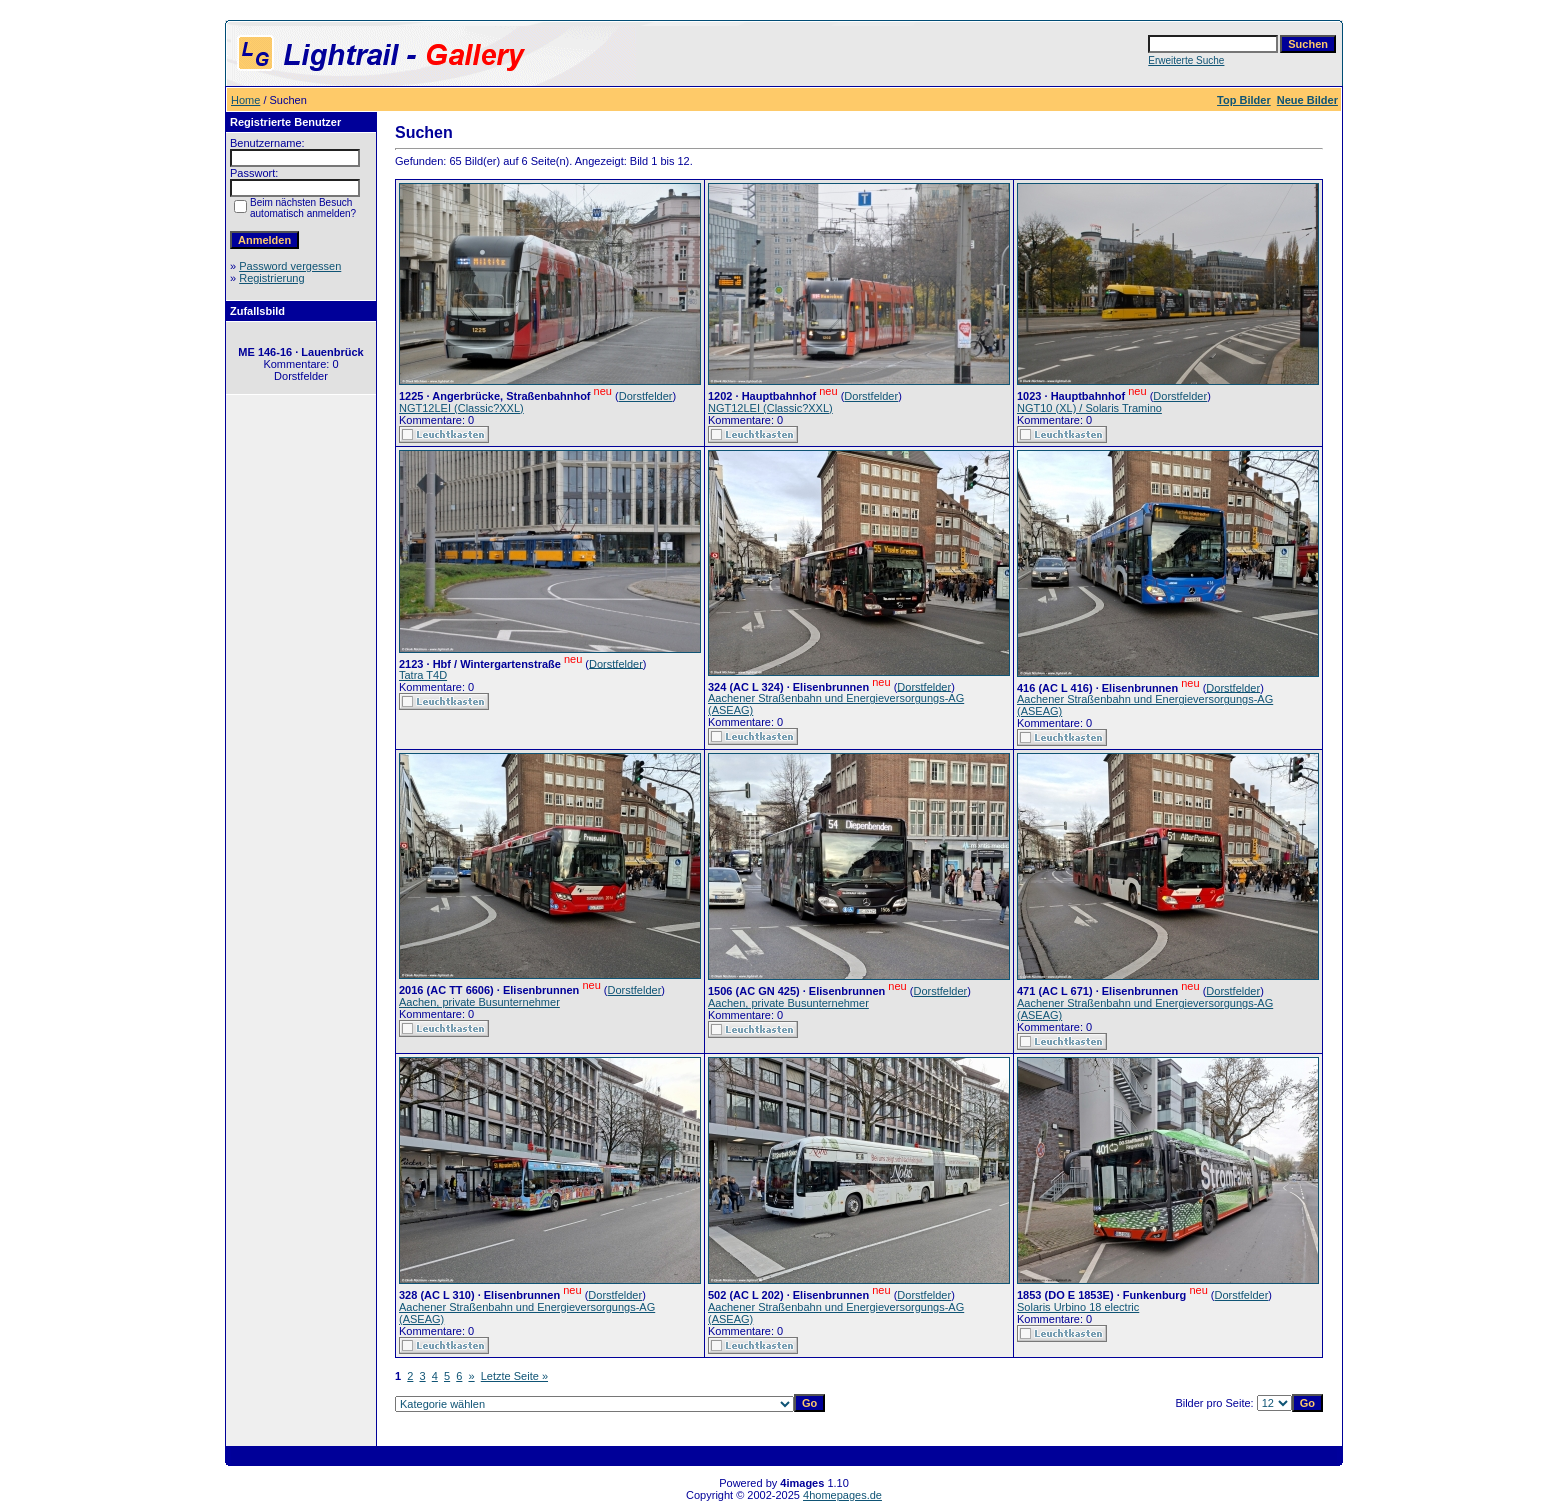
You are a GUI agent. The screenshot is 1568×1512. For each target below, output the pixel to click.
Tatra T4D (423, 675)
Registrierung (271, 278)
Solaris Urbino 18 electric (1078, 1307)
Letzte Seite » (514, 1376)
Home (245, 100)
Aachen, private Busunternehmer (479, 1002)
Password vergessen (290, 266)
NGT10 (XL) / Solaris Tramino (1089, 408)
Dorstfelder (646, 396)
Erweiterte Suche (1186, 60)
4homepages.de (842, 1495)
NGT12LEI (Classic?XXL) (461, 408)
